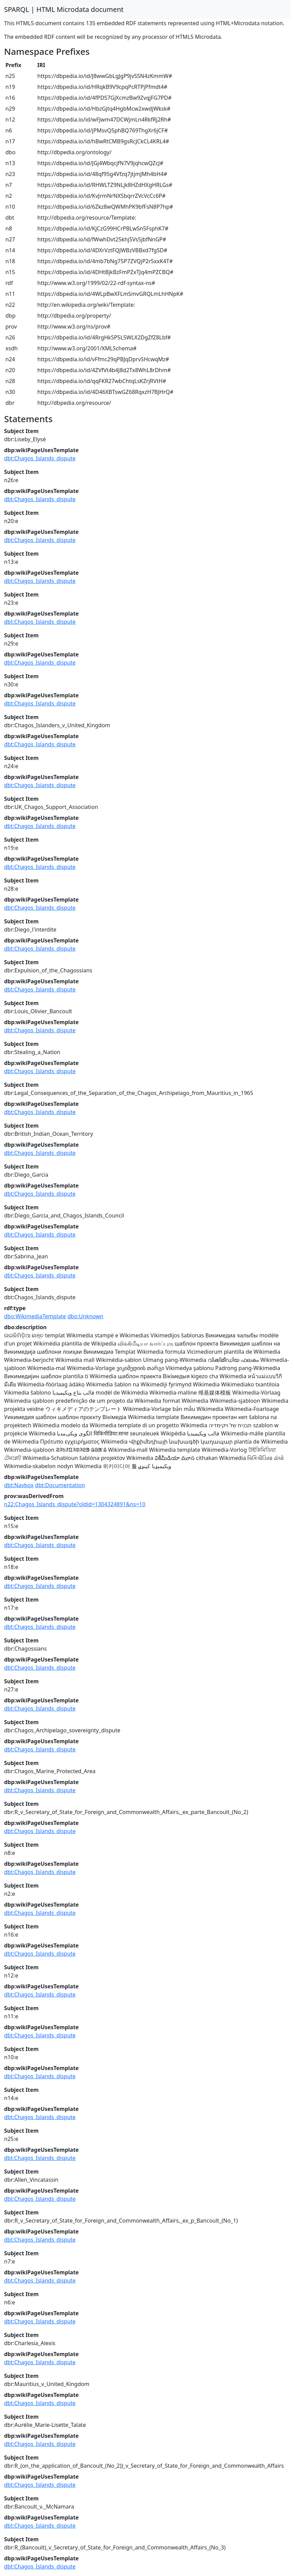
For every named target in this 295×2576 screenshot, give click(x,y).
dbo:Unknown (85, 1316)
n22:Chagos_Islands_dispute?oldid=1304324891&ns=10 (74, 1504)
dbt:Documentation (60, 1485)
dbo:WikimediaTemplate (35, 1316)
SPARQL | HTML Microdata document (64, 9)
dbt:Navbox (19, 1485)
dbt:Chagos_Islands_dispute (40, 458)
